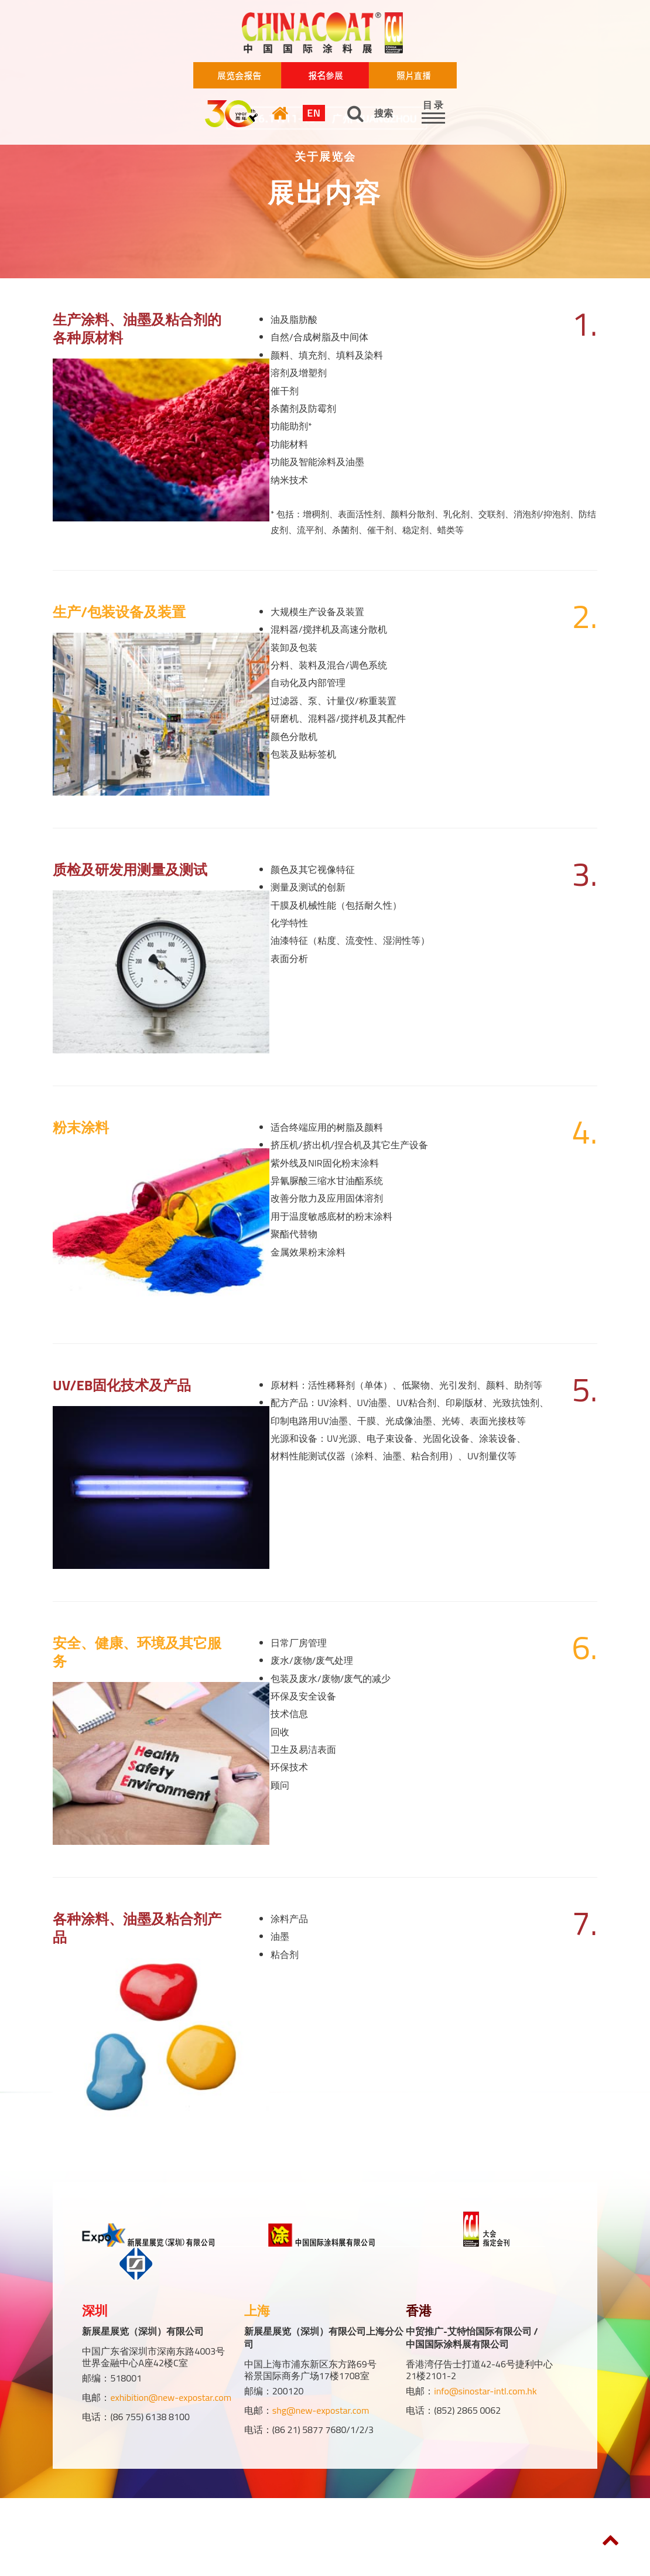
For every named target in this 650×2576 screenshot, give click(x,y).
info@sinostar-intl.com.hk (485, 2391)
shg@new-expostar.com (321, 2410)
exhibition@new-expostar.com (170, 2397)
